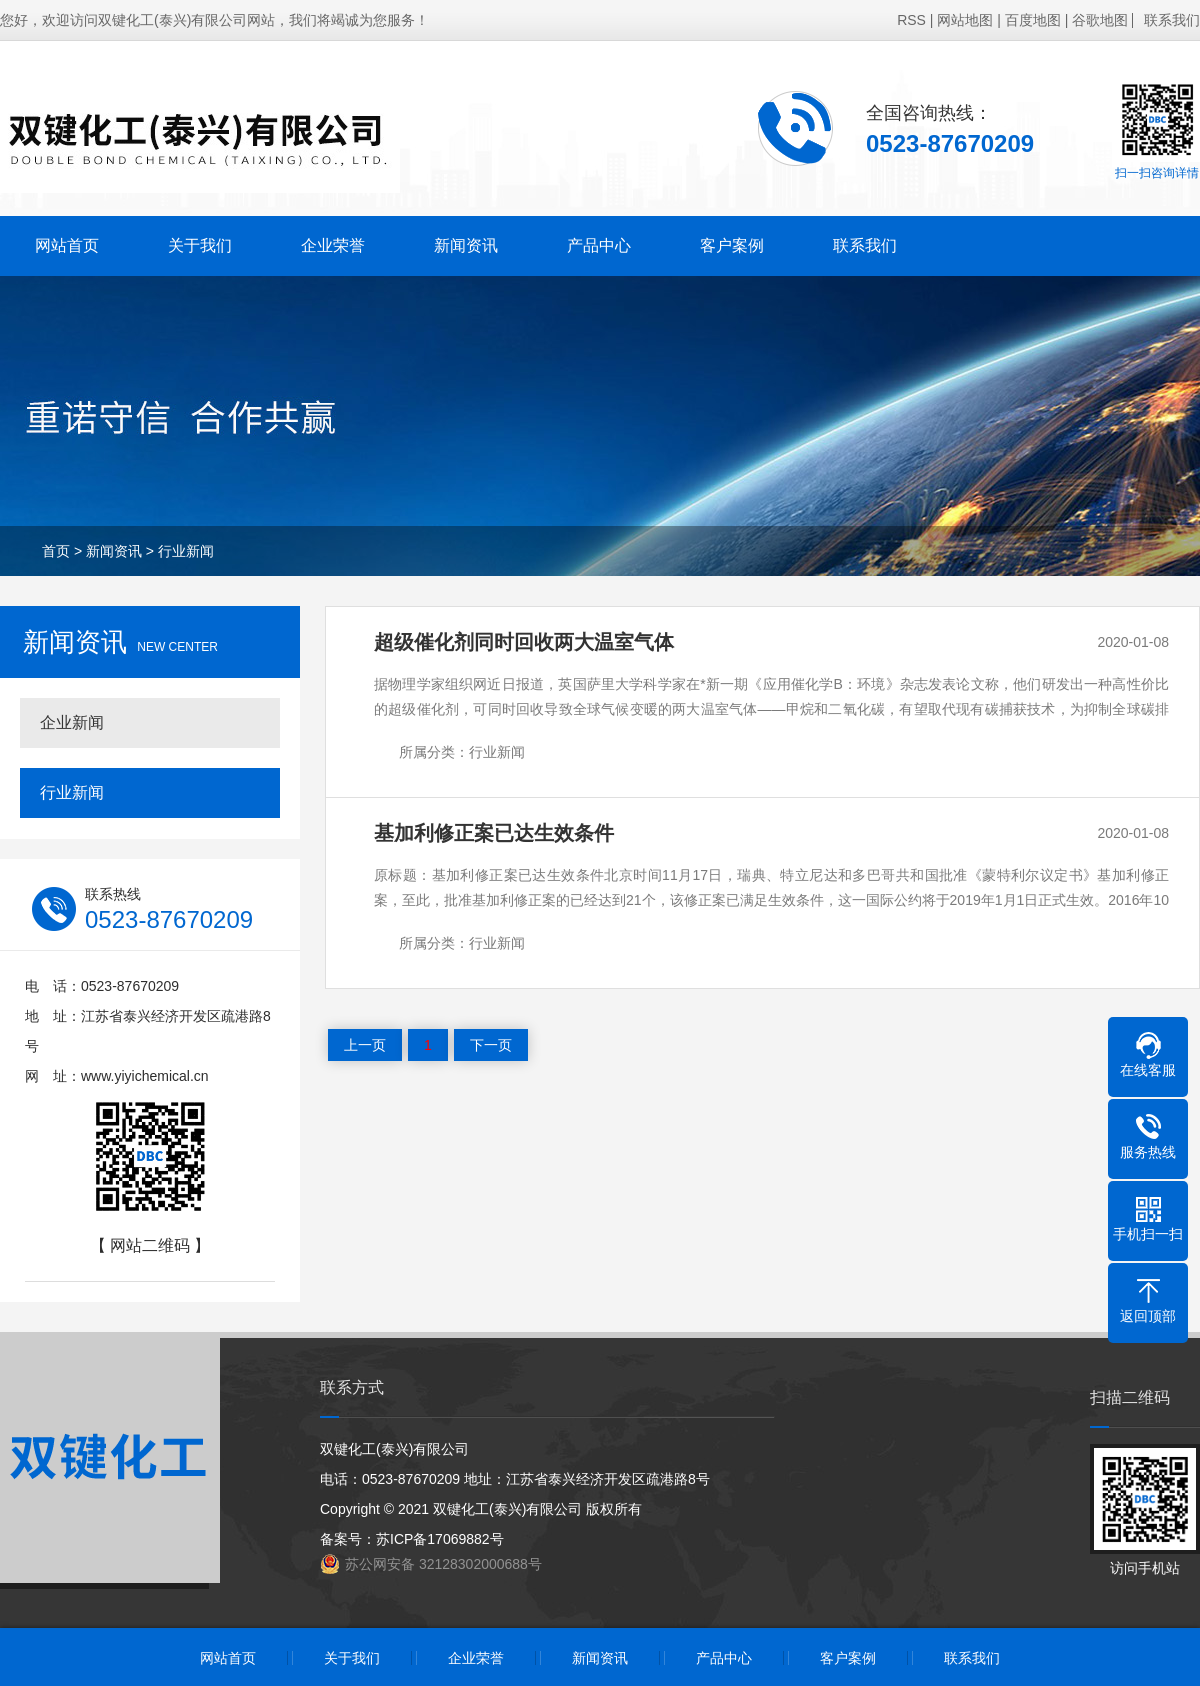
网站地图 (965, 20)
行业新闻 (186, 551)
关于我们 (200, 245)
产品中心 (599, 245)
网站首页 (67, 245)
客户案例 (732, 245)
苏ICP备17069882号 (440, 1539)
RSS (911, 20)
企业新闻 (72, 722)
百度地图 (1033, 20)
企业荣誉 (333, 245)
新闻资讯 (466, 245)
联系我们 (1172, 20)
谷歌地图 (1100, 20)
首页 (56, 551)
